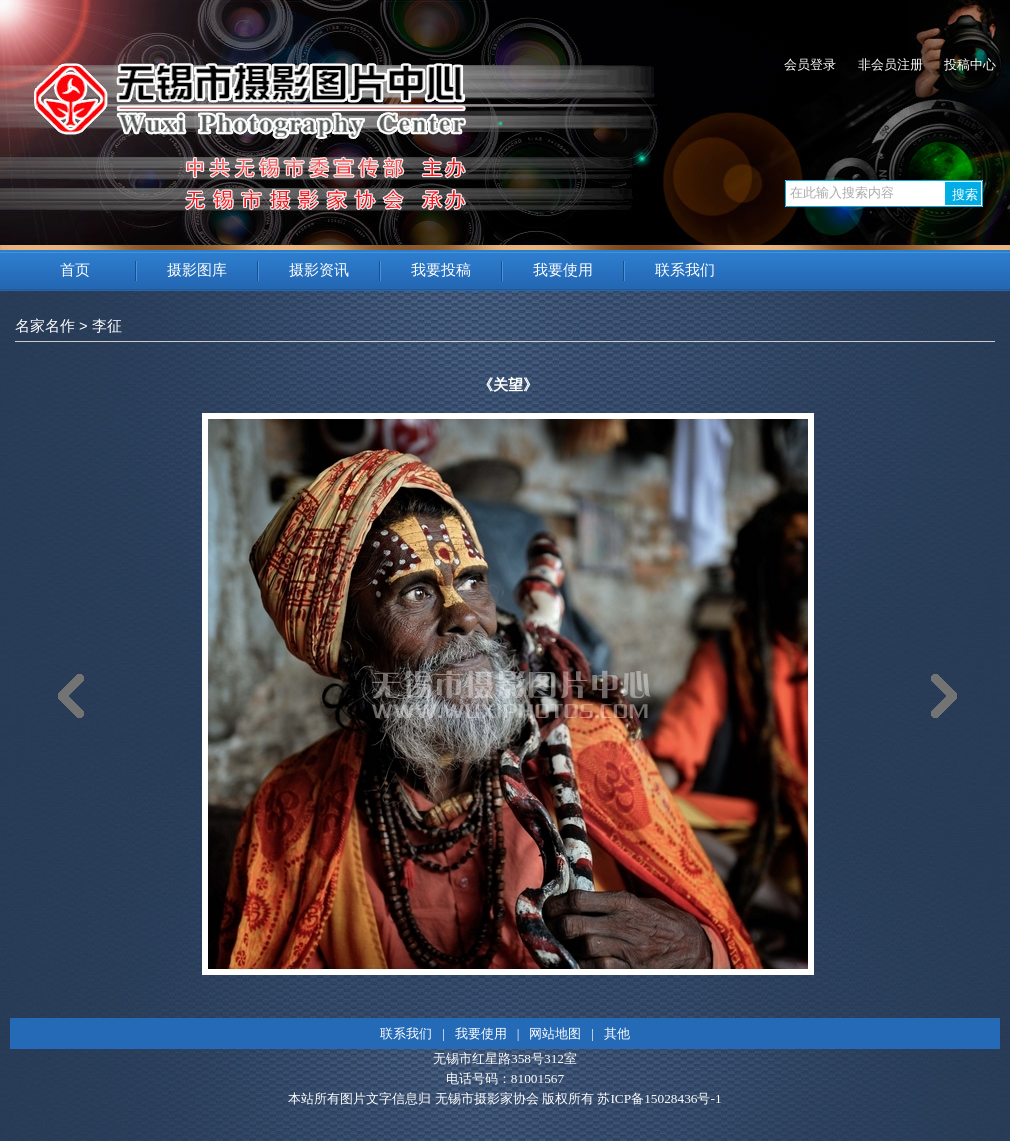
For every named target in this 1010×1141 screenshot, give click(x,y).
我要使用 (563, 270)
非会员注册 (890, 64)
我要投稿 (441, 270)
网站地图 (555, 1033)
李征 (107, 326)
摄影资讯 (319, 270)
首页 (75, 270)
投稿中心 (970, 64)
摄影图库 (197, 270)
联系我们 (685, 270)
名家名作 (45, 326)
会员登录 (810, 64)
